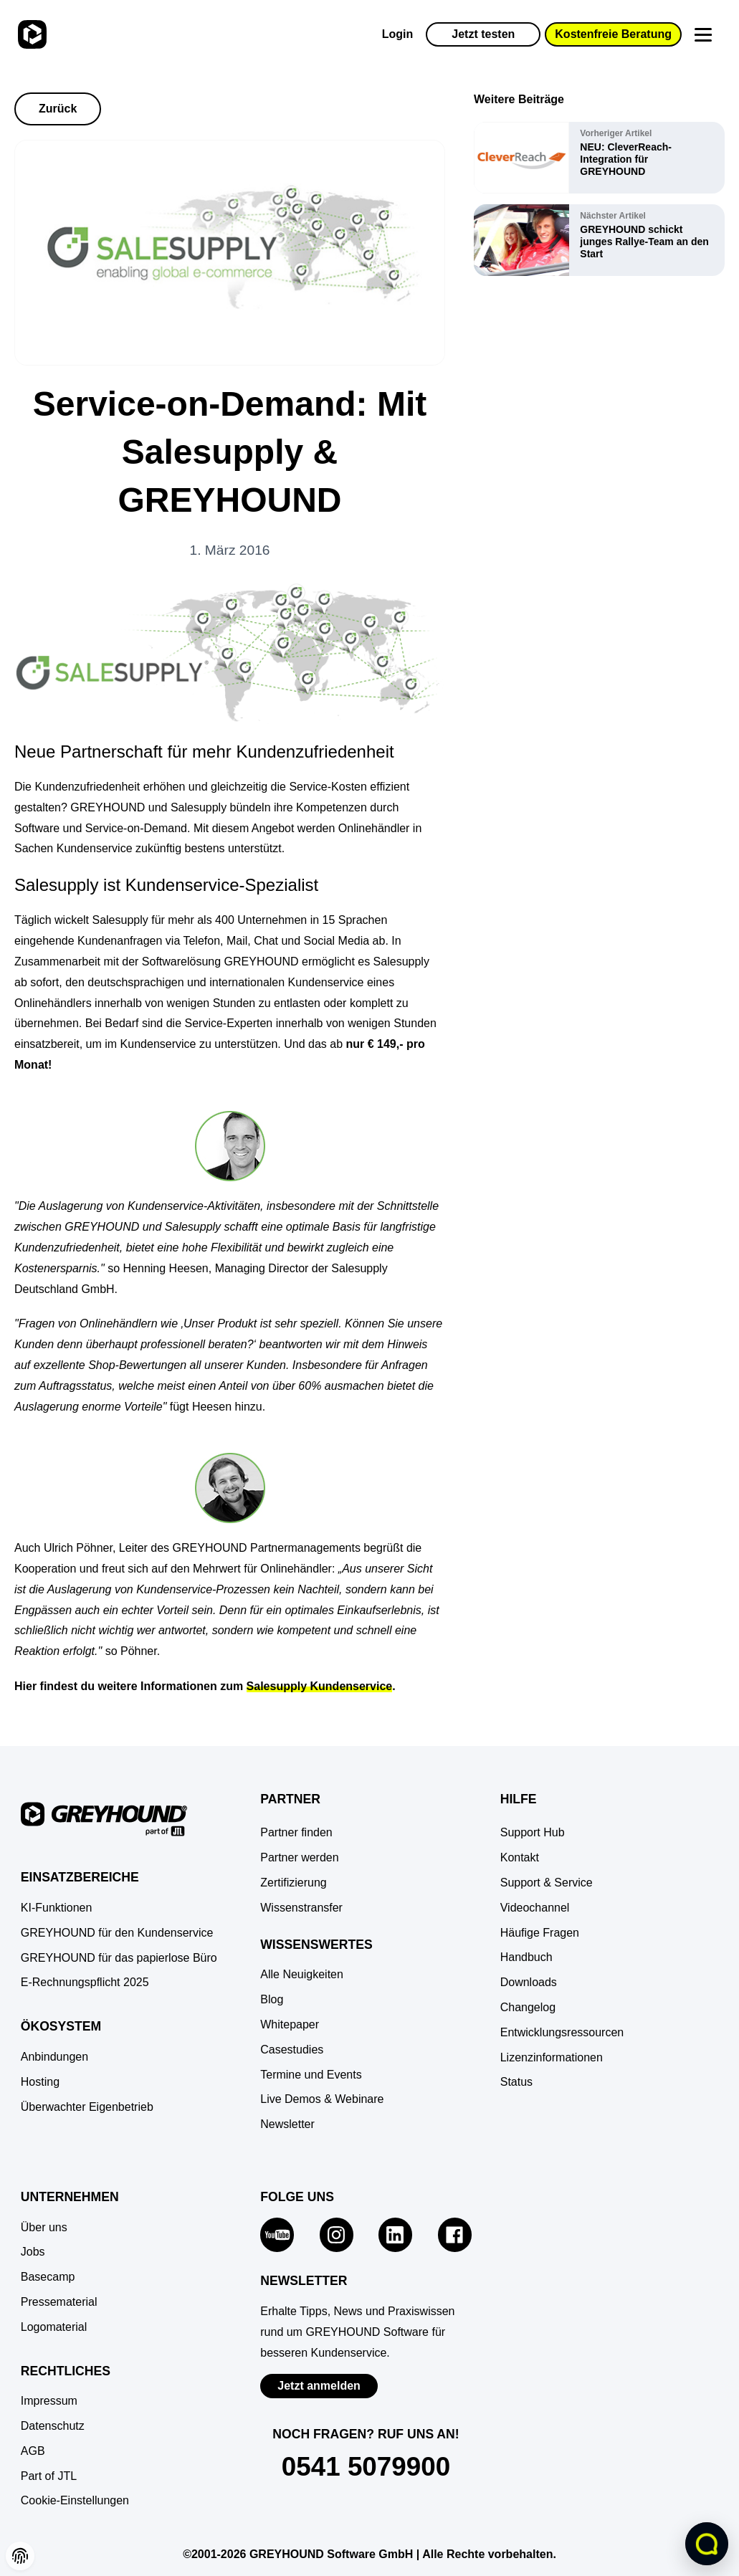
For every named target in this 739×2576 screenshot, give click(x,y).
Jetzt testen (483, 34)
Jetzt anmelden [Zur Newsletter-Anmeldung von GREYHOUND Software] (319, 2386)
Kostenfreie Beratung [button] (613, 34)
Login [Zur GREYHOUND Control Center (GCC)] (398, 34)
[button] (75, 2501)
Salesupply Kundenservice (320, 1686)
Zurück (58, 108)
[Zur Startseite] (30, 34)
